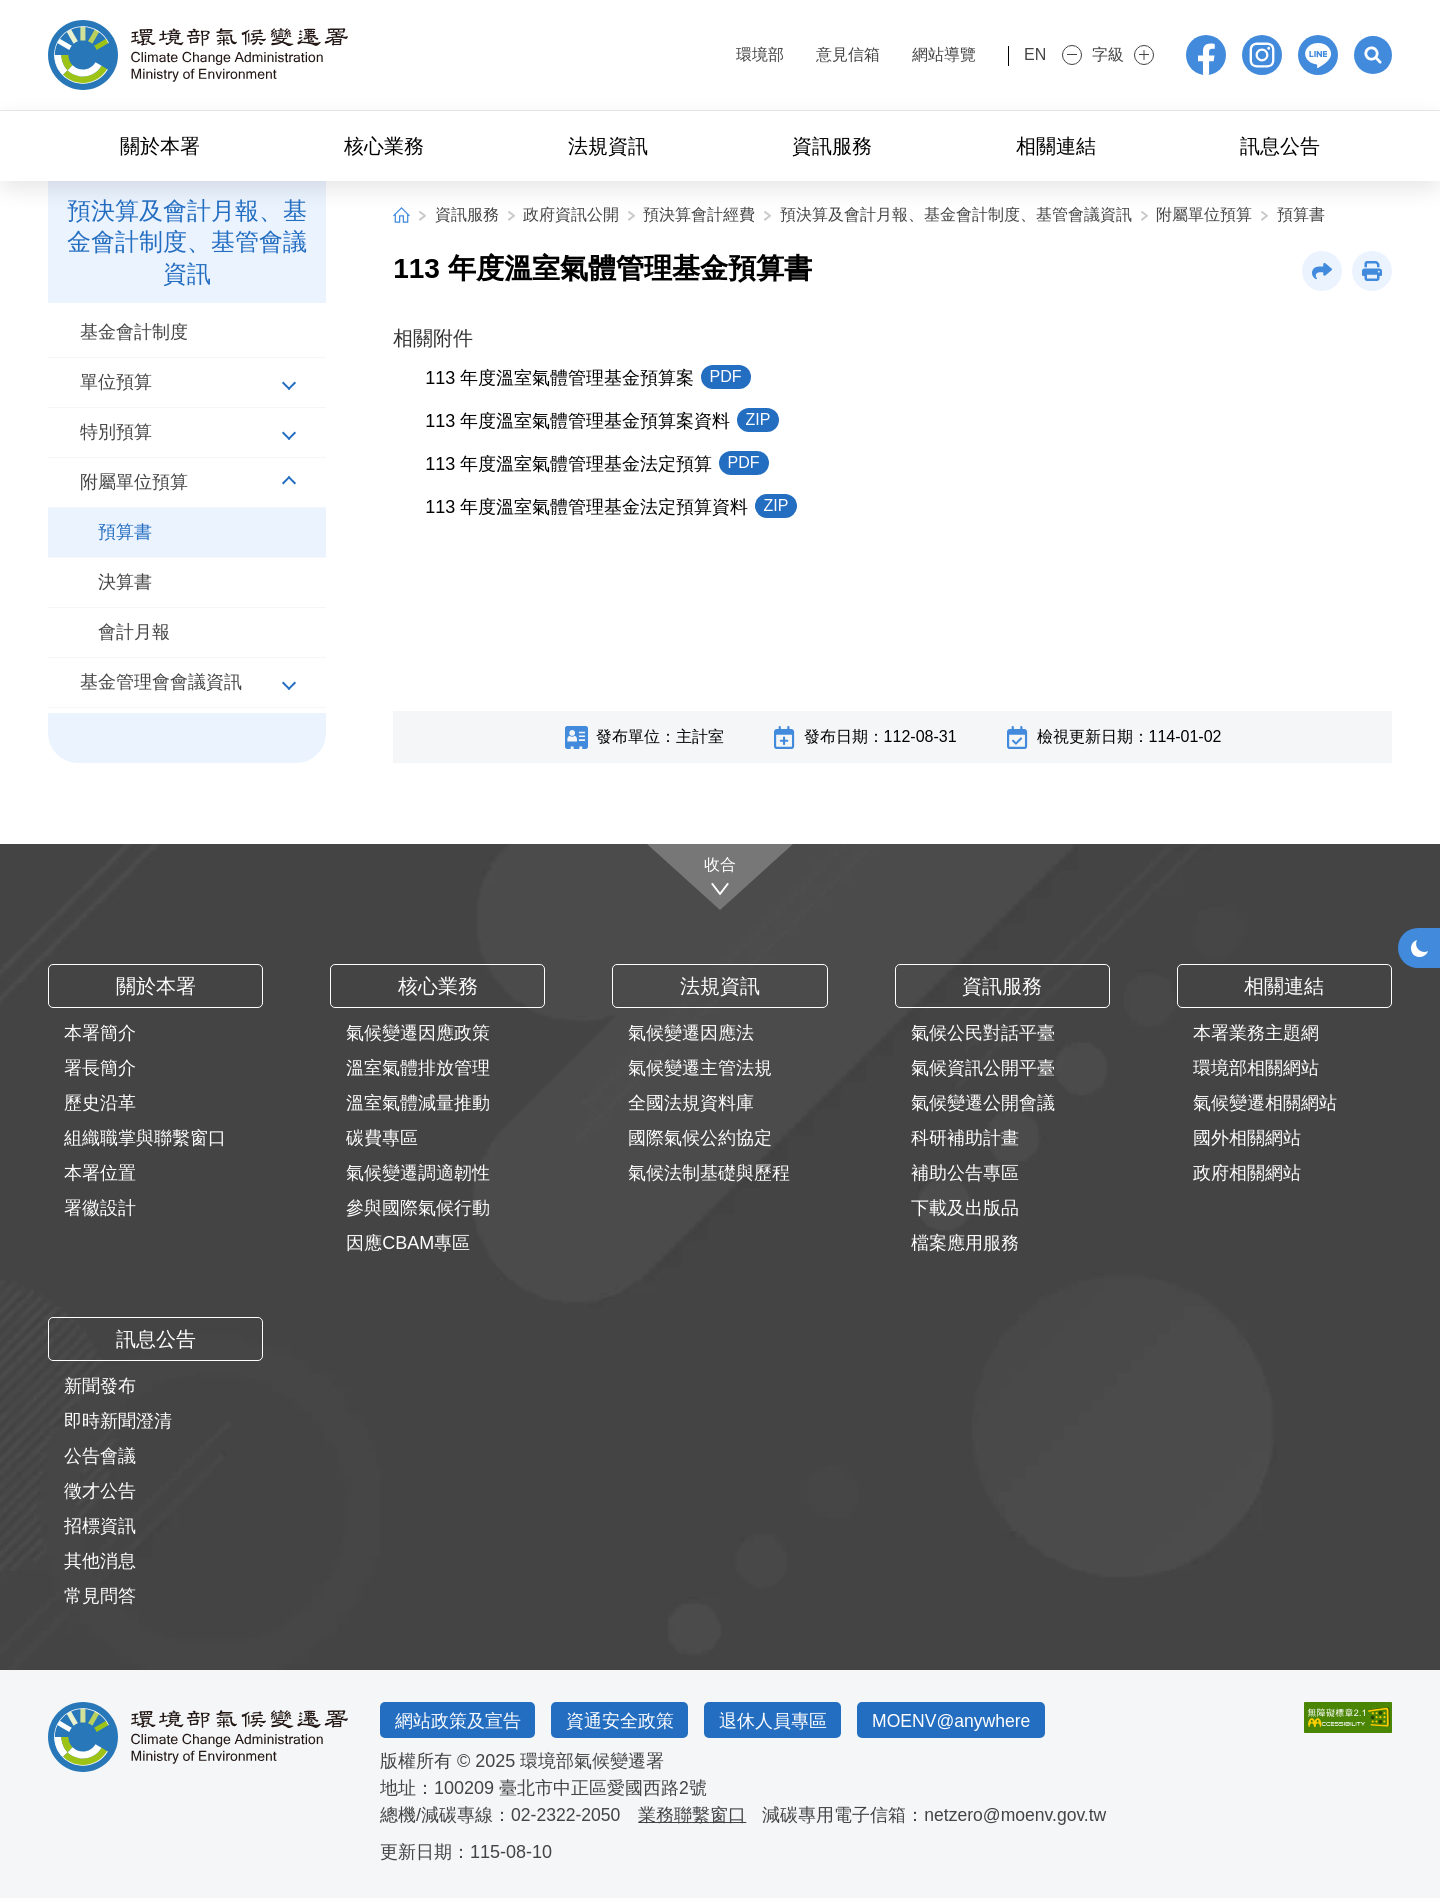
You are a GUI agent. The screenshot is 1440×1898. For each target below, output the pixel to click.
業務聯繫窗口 (695, 1815)
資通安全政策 (624, 1720)
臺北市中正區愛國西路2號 (603, 1788)
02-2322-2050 (567, 1815)
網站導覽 (910, 54)
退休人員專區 (780, 1720)
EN (1017, 54)
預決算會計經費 (699, 214)
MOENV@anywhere (963, 1720)
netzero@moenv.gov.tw (1020, 1815)
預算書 (1301, 214)
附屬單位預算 (1204, 214)
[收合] (720, 876)
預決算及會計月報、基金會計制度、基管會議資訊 (956, 214)
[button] (1372, 55)
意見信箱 (814, 54)
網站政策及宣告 (459, 1720)
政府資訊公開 (571, 214)
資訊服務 (467, 214)
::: (666, 52)
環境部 (726, 54)
